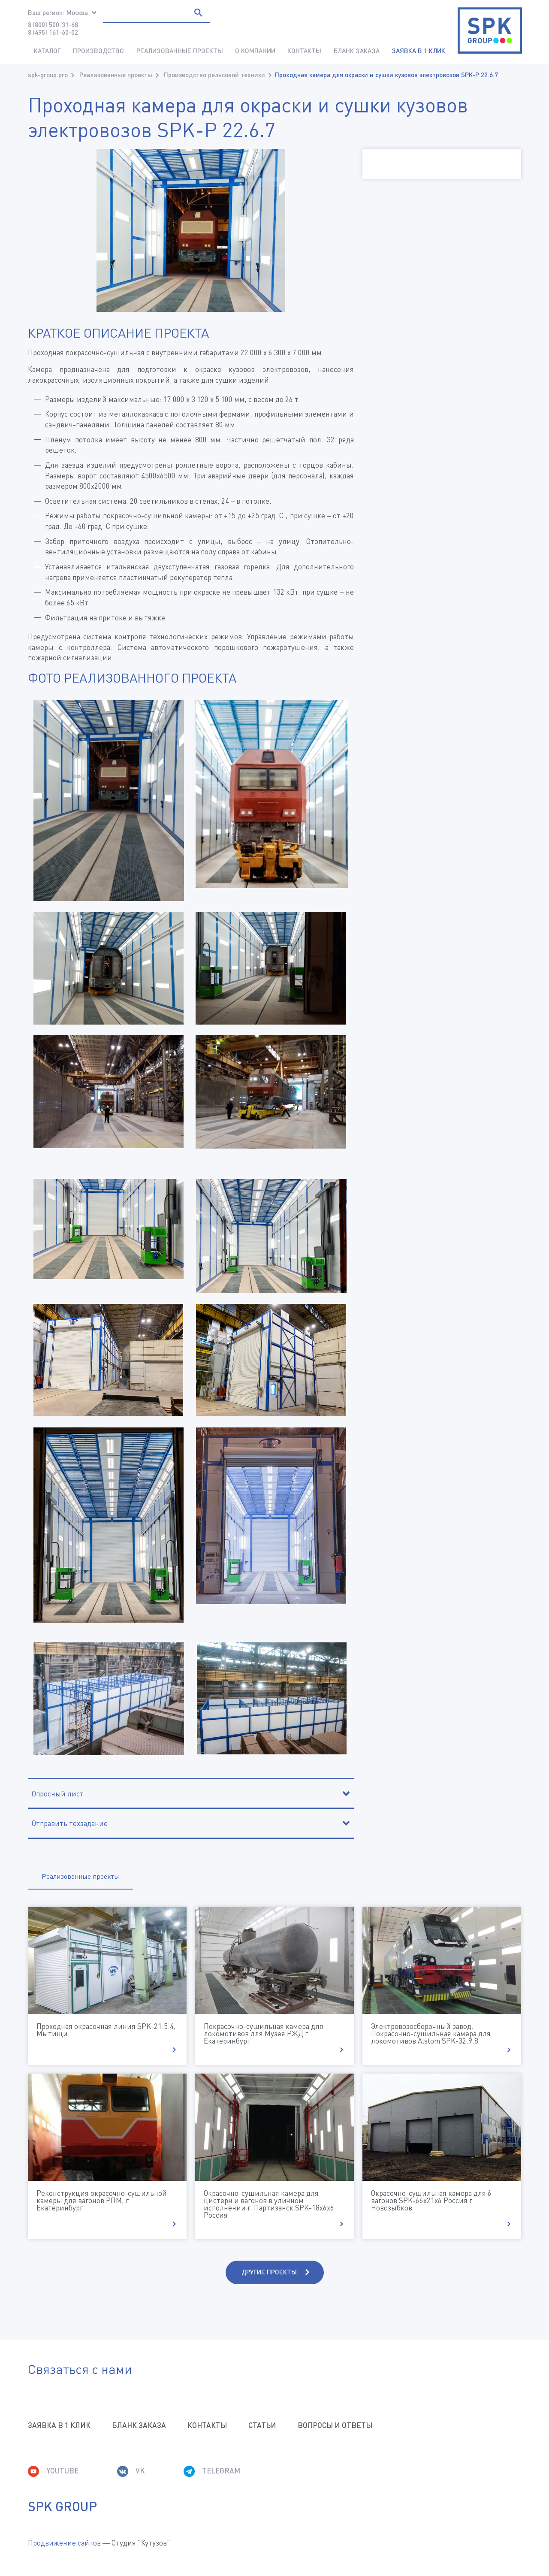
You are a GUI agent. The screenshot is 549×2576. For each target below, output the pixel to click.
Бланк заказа (357, 50)
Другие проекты (269, 2272)
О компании (255, 50)
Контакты (304, 50)
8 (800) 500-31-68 (53, 24)
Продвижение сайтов (64, 2542)
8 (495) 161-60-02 (53, 32)
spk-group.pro (48, 75)
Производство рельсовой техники (214, 75)
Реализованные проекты (179, 50)
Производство (98, 50)
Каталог (47, 50)
